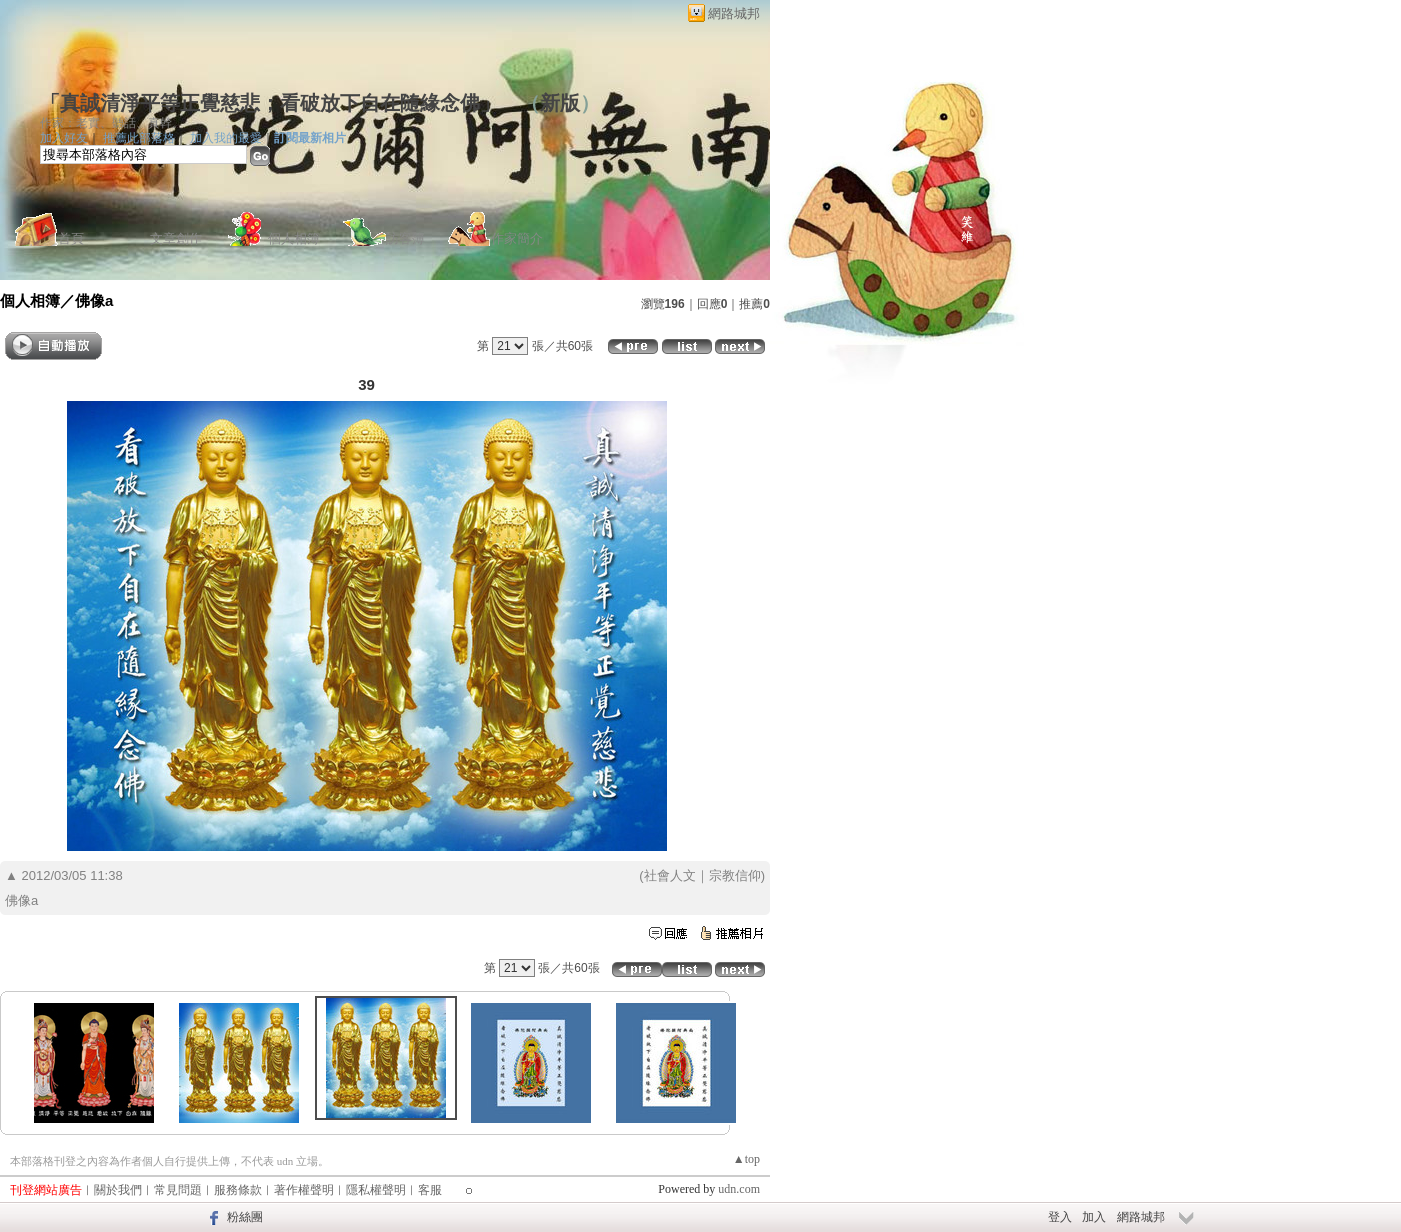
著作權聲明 (304, 1190)
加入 (1094, 1217)
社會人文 (670, 875)
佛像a (94, 300)
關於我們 (118, 1190)
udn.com (739, 1189)
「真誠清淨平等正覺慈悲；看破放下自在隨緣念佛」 (270, 103)
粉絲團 (245, 1217)
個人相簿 (294, 238)
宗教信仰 (735, 875)
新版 (560, 103)
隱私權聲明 (376, 1190)
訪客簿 (405, 238)
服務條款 (238, 1190)
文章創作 (176, 238)
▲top (746, 1159)
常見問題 (178, 1190)
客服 (430, 1190)
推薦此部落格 (139, 138)
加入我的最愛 (226, 138)
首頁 (71, 238)
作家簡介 (517, 238)
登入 (1060, 1217)
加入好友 (64, 138)
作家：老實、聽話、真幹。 (112, 123)
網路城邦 (734, 13)
